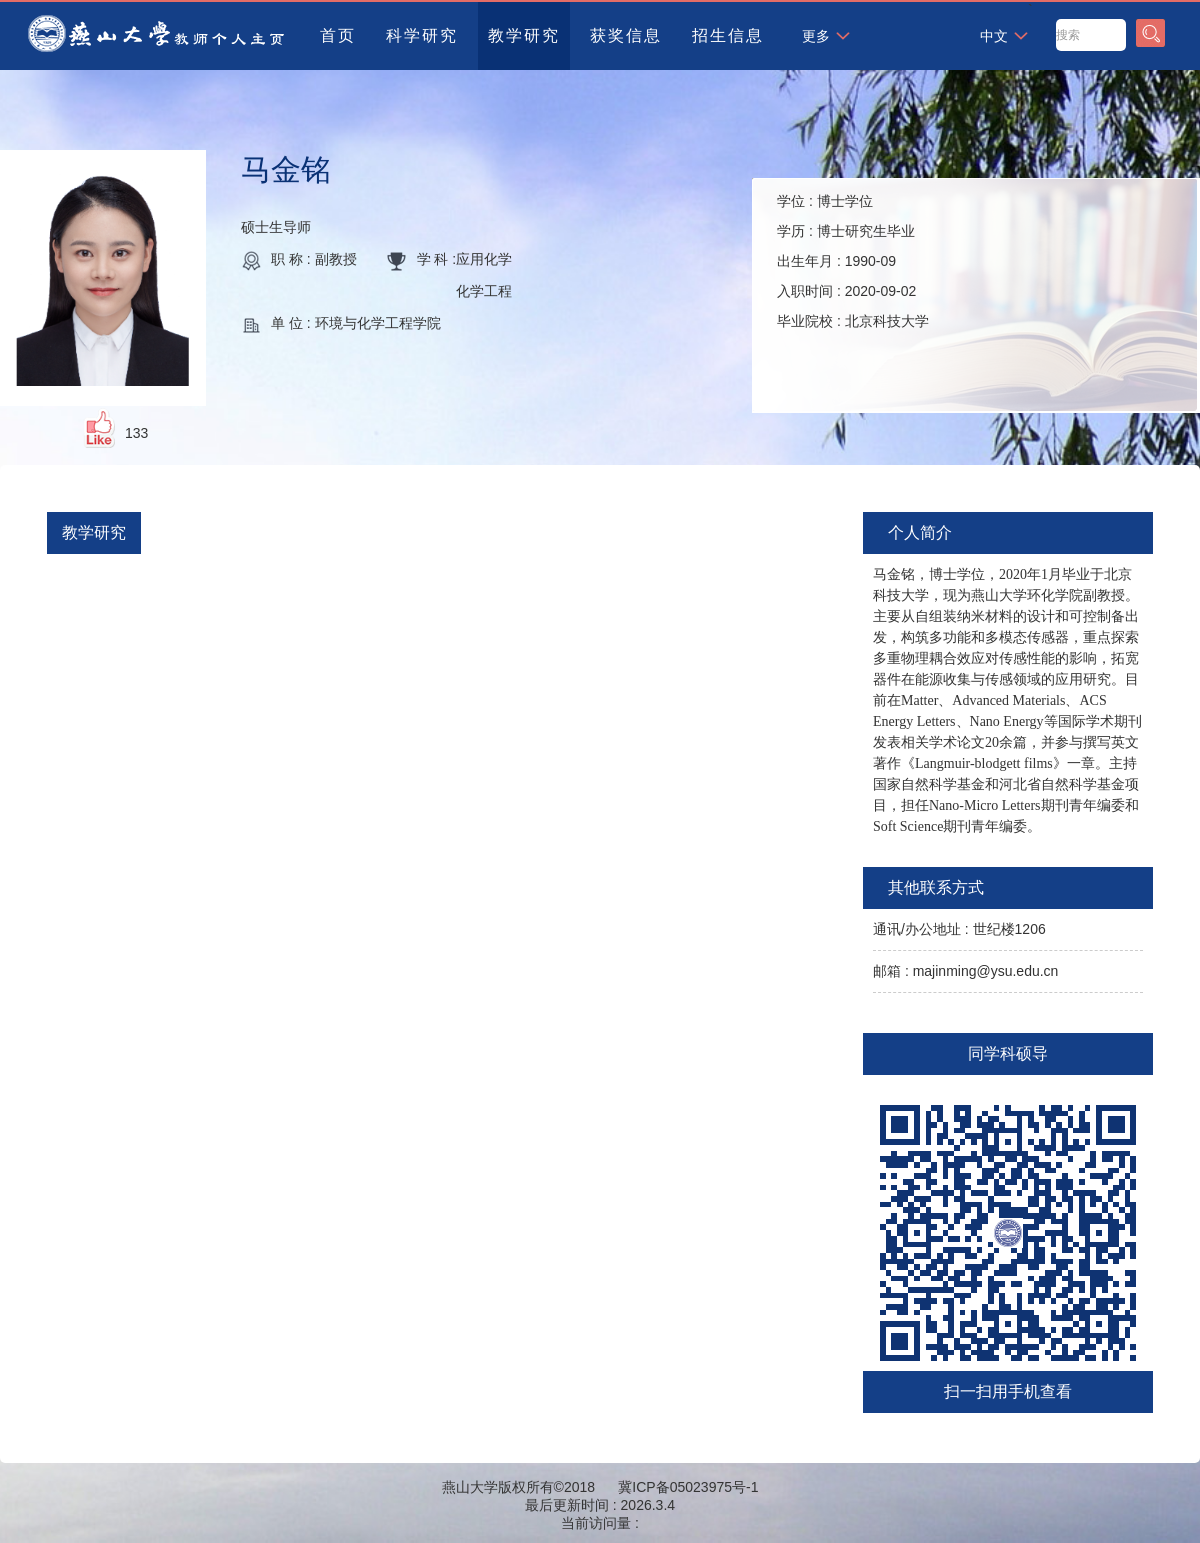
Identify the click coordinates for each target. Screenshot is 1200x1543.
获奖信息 (626, 35)
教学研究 (524, 35)
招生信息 (728, 35)
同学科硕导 (1008, 1053)
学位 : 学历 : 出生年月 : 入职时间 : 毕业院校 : (853, 261)
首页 (338, 35)
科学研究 (422, 35)
